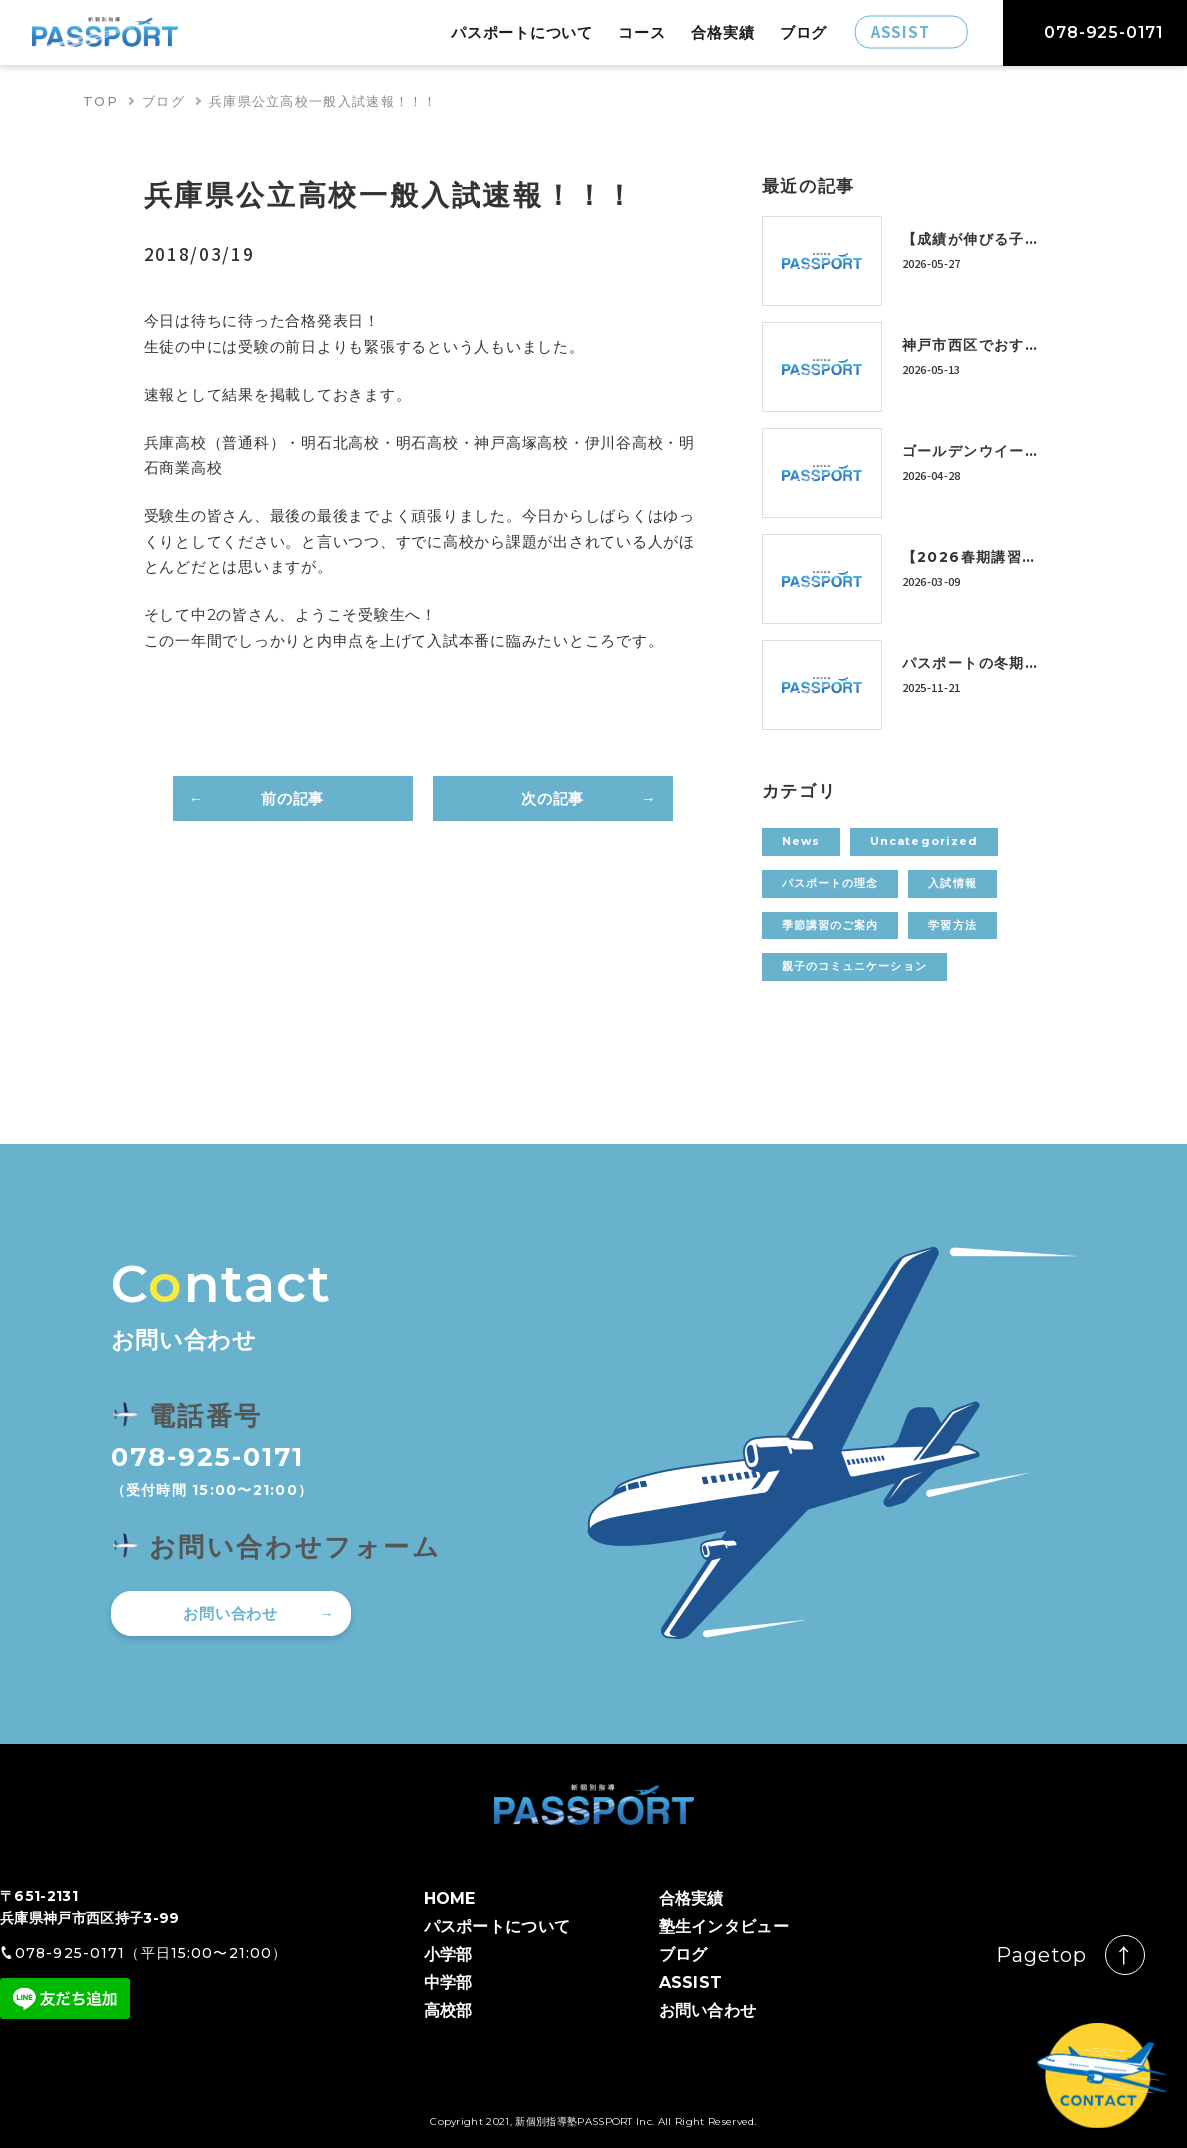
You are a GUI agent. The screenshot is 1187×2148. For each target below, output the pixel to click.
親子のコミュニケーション (854, 966)
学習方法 (952, 925)
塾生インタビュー (724, 1926)
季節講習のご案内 (830, 925)
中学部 (448, 1982)
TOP (100, 101)
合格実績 (722, 32)
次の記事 (552, 798)
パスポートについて (522, 32)
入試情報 (952, 883)
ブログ (803, 32)
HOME (450, 1898)
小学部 (448, 1954)
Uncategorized (924, 841)
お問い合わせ (230, 1613)
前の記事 (292, 798)
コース (641, 32)
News (801, 841)
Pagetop (1041, 1955)
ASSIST (691, 1982)
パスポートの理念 (830, 883)
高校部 (448, 2010)
